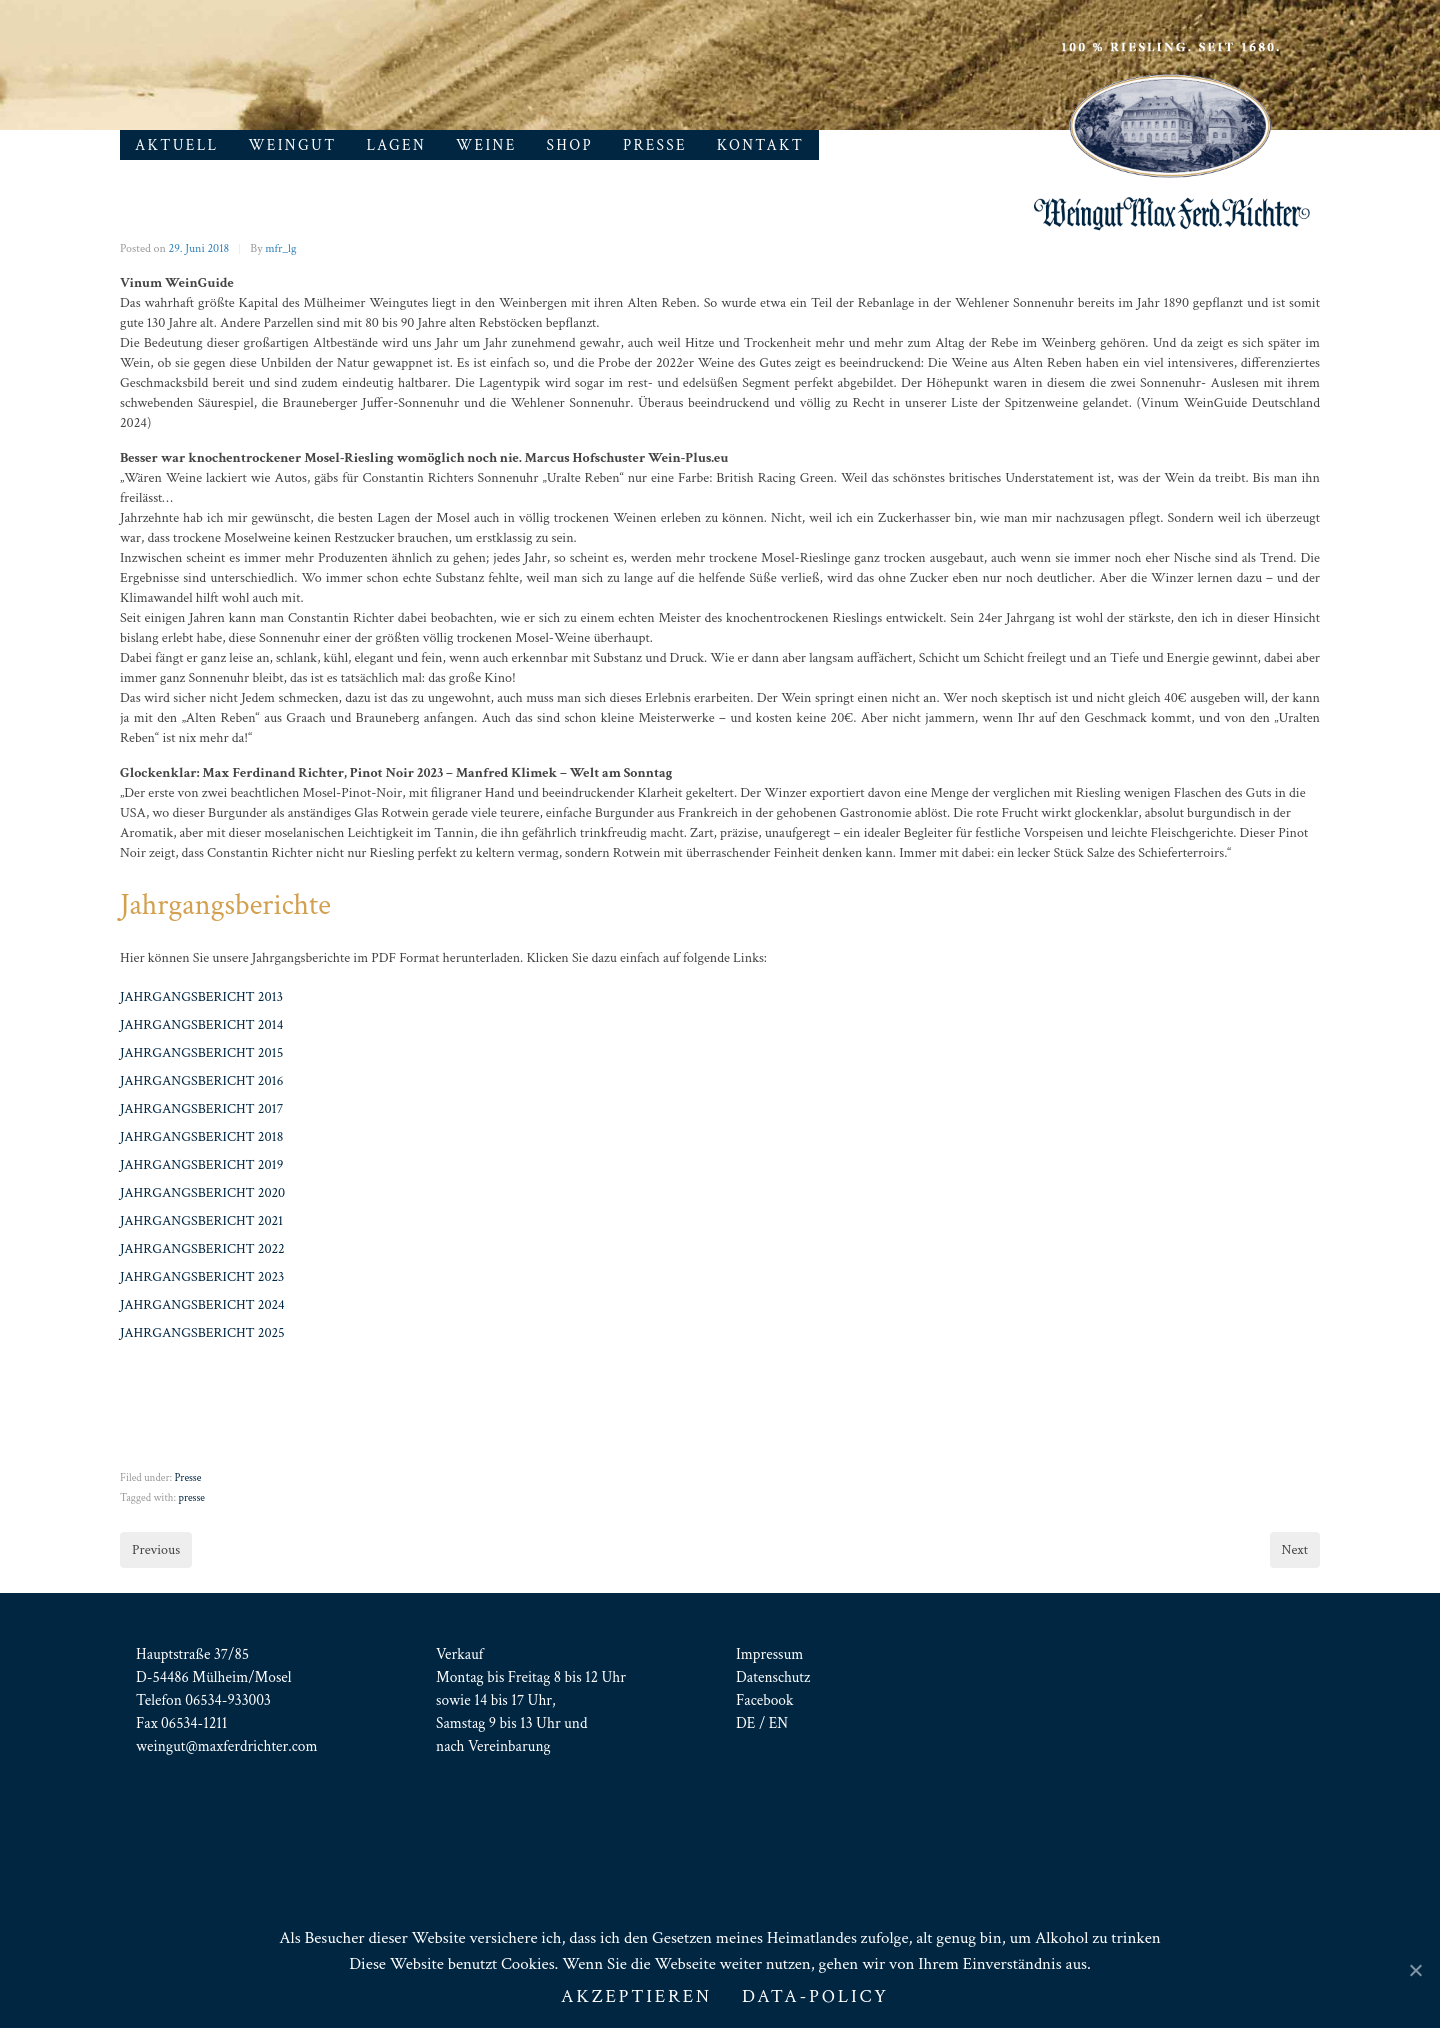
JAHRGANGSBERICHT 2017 (201, 1109)
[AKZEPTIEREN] (1415, 1970)
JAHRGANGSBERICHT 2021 (201, 1221)
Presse (655, 145)
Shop (570, 145)
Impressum (769, 1654)
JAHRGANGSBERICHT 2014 (201, 1025)
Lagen (396, 145)
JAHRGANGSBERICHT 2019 (201, 1165)
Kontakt (760, 145)
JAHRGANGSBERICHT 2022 (202, 1249)
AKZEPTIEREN (636, 1996)
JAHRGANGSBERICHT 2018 (201, 1137)
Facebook (764, 1700)
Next (1295, 1550)
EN (778, 1723)
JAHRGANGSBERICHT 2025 (202, 1333)
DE (745, 1723)
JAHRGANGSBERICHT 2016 (201, 1081)
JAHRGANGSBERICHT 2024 (202, 1305)
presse (191, 1498)
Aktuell (176, 145)
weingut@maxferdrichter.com (227, 1746)
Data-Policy (815, 1996)
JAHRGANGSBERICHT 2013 (201, 997)
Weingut (292, 145)
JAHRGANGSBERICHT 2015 (201, 1053)
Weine (486, 145)
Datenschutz (773, 1677)
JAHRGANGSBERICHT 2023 (202, 1277)
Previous (156, 1550)
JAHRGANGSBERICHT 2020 (202, 1193)
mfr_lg (280, 248)
